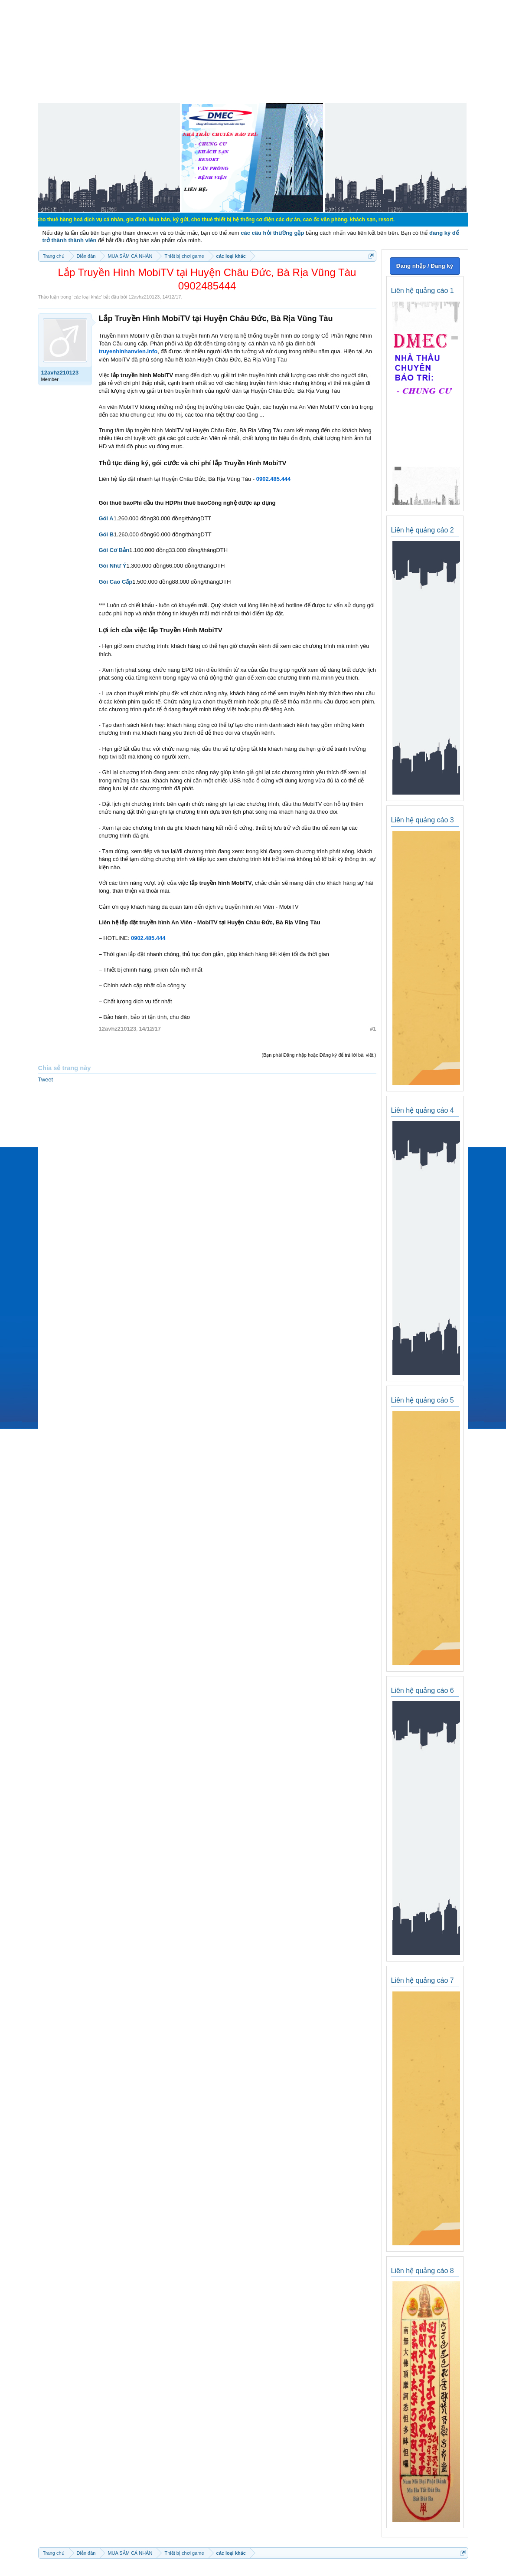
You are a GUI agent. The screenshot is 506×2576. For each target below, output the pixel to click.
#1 (373, 1028)
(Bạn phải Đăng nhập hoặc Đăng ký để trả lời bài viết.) (318, 1055)
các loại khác (87, 296)
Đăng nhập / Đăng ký (424, 266)
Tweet (45, 1079)
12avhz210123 (144, 296)
